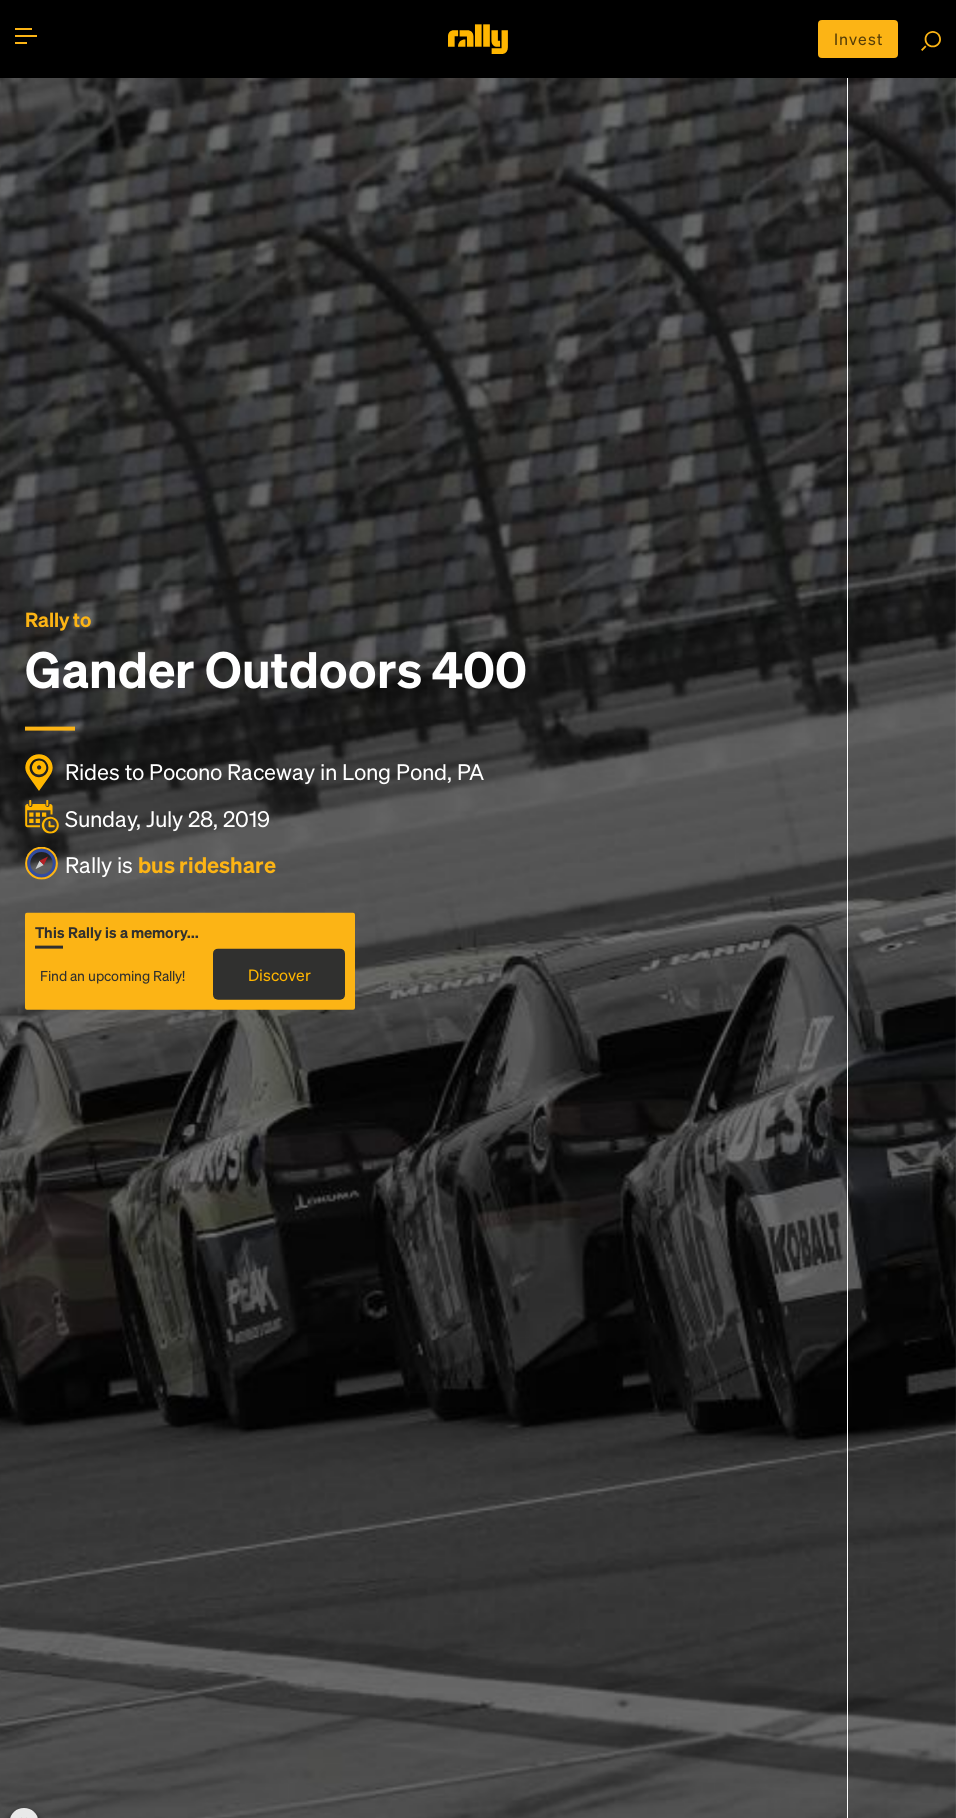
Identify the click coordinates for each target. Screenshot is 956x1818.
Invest (858, 38)
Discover (279, 974)
